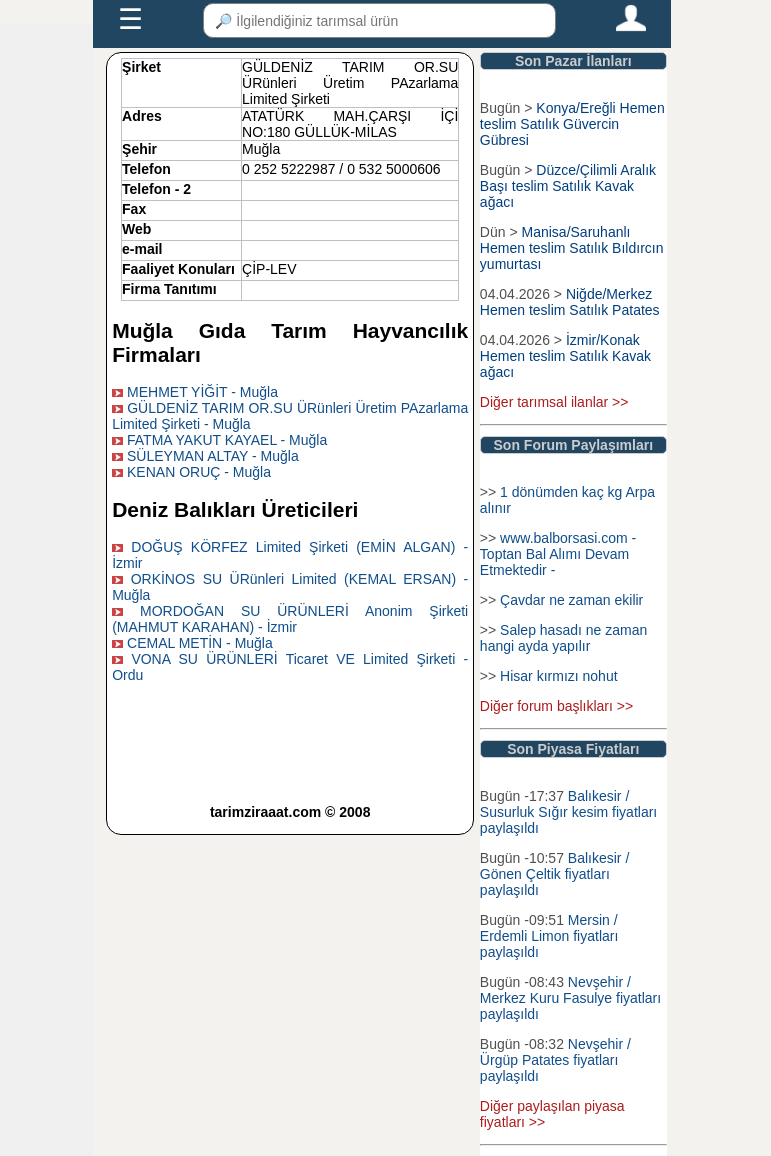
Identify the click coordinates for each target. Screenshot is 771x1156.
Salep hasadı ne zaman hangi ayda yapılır (563, 638)
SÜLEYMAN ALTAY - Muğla (213, 456)
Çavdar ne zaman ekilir (571, 600)
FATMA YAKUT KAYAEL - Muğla (227, 440)
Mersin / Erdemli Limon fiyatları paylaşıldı (549, 936)
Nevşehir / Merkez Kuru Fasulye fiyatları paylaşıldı (570, 998)
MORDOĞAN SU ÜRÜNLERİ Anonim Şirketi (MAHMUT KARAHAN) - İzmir (290, 619)
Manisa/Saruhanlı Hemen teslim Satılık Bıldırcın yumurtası (572, 248)
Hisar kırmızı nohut (558, 676)
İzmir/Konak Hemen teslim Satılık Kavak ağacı (565, 356)
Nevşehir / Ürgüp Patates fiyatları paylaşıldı (555, 1060)
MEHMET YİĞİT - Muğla (202, 392)
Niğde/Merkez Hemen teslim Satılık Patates (570, 302)
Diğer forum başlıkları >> (556, 706)
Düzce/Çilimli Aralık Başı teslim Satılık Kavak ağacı (568, 186)
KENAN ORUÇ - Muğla (199, 472)
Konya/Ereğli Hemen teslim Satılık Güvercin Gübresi (572, 124)
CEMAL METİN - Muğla (200, 643)
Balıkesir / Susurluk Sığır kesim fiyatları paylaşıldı (568, 812)
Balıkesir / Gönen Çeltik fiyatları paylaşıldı (554, 874)
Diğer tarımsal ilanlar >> (554, 402)
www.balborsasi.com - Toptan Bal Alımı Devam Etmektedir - (558, 554)
